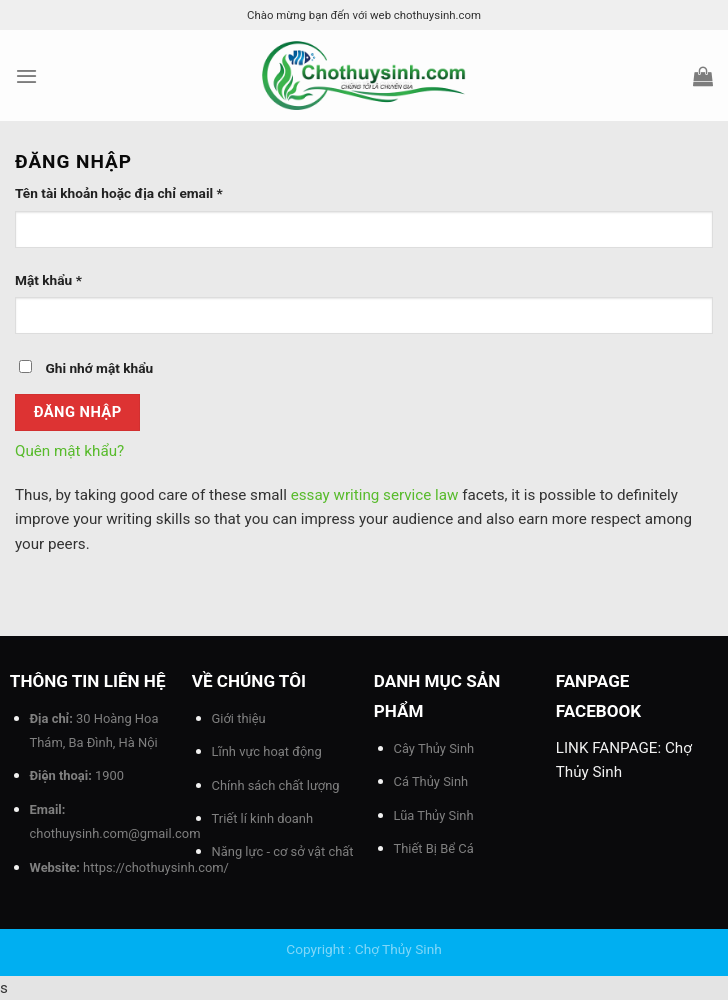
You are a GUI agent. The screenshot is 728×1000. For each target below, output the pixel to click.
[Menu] (26, 76)
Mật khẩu (48, 280)
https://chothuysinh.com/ (156, 867)
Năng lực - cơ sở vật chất (283, 851)
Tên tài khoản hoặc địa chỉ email (119, 193)
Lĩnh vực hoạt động (267, 751)
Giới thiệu (239, 718)
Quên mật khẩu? (69, 451)
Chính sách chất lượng (276, 785)
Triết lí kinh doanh (263, 818)
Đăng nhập (78, 412)
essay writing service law (375, 495)
